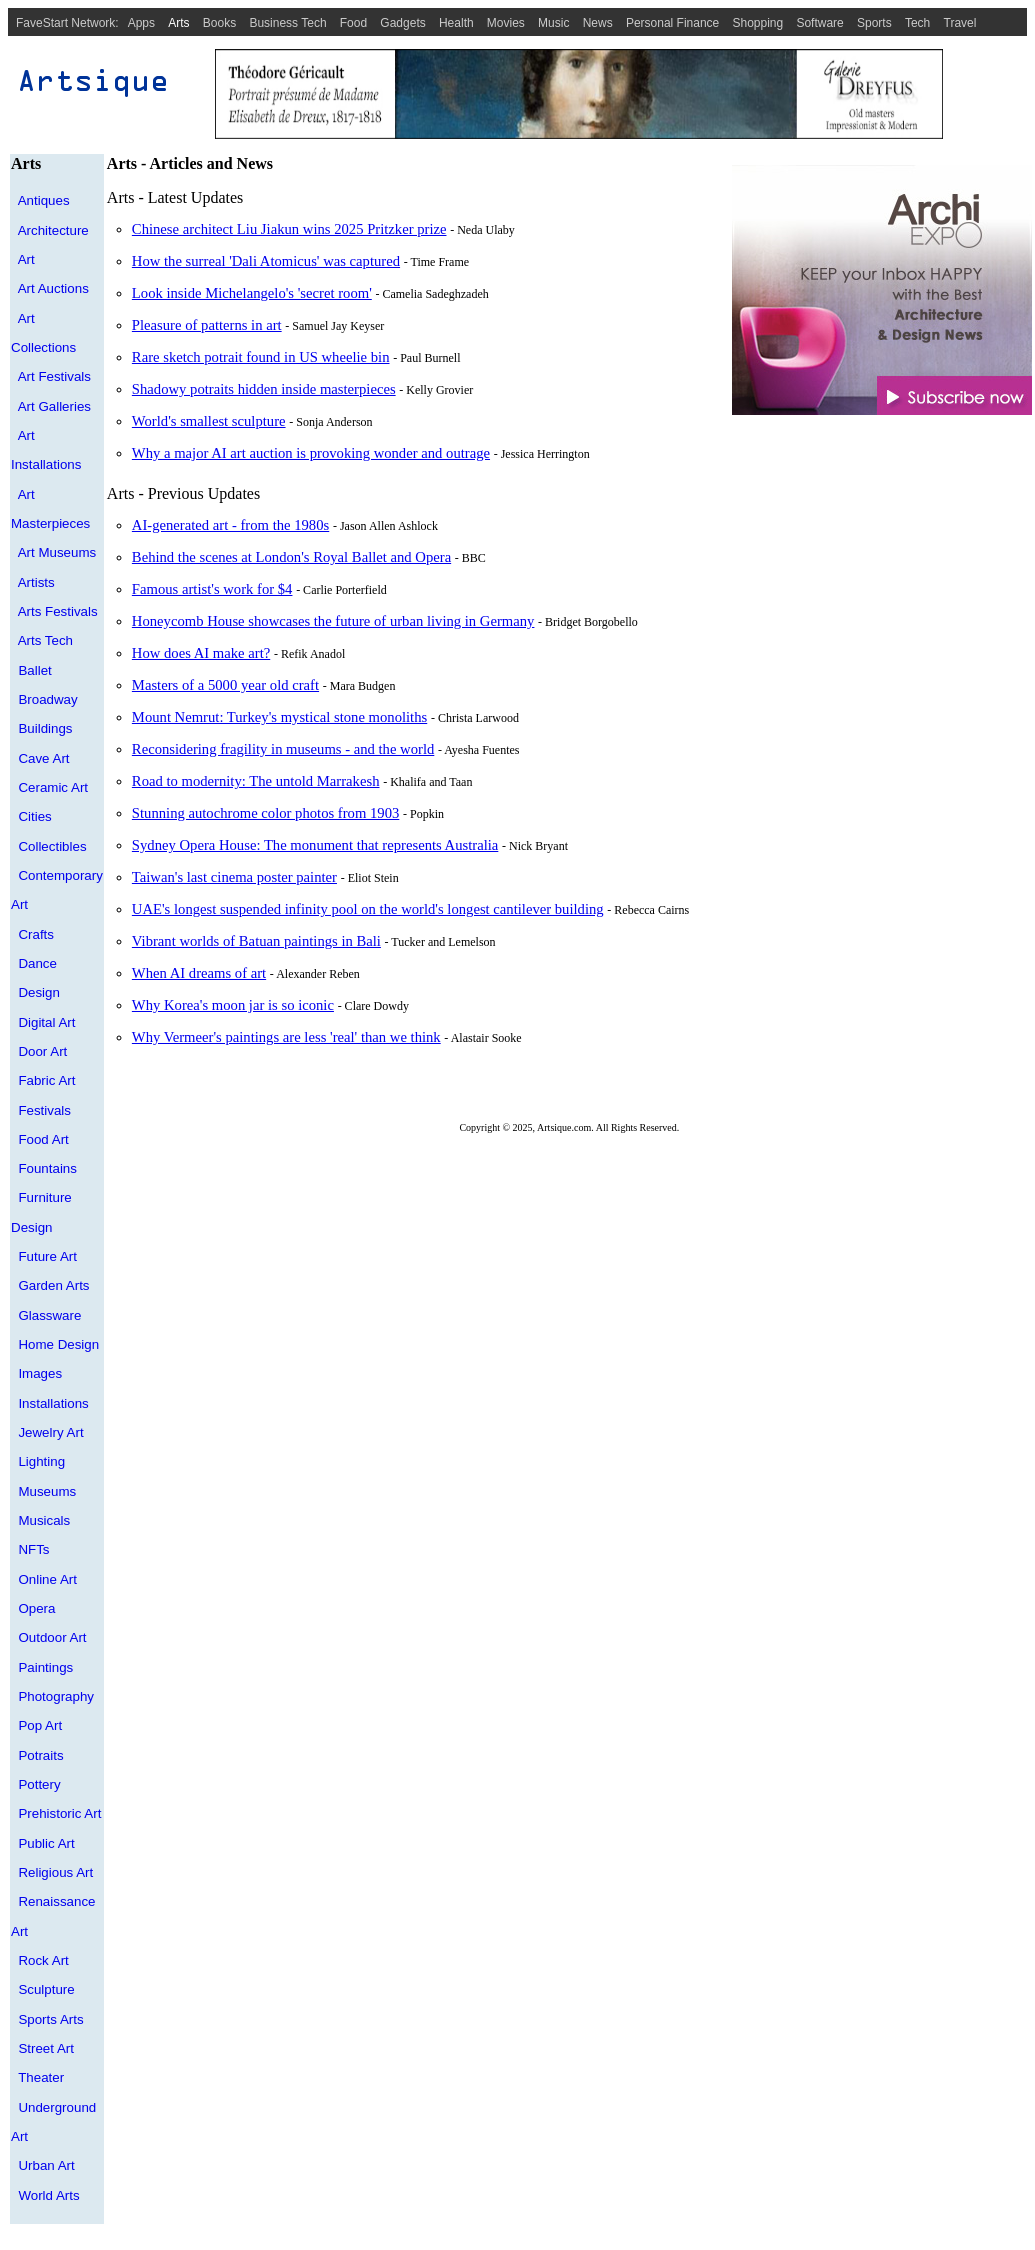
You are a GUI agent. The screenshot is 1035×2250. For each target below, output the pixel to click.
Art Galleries (54, 406)
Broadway (47, 699)
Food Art (43, 1139)
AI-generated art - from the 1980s (230, 525)
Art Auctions (53, 288)
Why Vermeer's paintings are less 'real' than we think (286, 1037)
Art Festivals (54, 376)
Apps (141, 23)
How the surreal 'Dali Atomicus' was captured (266, 261)
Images (40, 1373)
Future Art (47, 1256)
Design (39, 992)
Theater (41, 2077)
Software (819, 23)
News (598, 23)
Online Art (47, 1579)
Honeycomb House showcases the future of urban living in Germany (333, 621)
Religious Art (55, 1872)
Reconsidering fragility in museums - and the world (283, 749)
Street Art (46, 2048)
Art (26, 259)
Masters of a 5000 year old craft (225, 685)
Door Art (42, 1051)
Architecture (53, 230)
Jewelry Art (50, 1432)
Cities (34, 816)
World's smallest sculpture (209, 421)
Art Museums (57, 552)
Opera (36, 1608)
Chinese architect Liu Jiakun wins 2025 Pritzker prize (289, 229)
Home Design (58, 1344)
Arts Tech (45, 640)
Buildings (45, 728)
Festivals (44, 1110)
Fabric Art (46, 1080)
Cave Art (43, 758)
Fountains (47, 1168)
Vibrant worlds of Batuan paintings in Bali (256, 941)
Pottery (39, 1784)
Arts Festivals (58, 611)
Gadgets (402, 23)
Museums (47, 1491)
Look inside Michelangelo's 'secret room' (252, 293)
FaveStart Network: (67, 23)
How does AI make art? (201, 653)
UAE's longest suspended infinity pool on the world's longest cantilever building (368, 909)
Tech (917, 23)
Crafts (36, 934)
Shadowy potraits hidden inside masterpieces (264, 389)
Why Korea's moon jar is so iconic (233, 1005)
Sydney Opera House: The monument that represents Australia (315, 845)
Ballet (34, 670)
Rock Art (43, 1960)
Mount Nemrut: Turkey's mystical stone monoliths (279, 717)
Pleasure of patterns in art (207, 325)
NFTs (33, 1549)
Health (456, 23)
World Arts (48, 2195)
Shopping (758, 23)
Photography (56, 1696)
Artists (36, 582)
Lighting (41, 1461)
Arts (178, 23)
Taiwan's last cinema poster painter (234, 877)
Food (353, 23)
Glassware (49, 1315)
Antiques (44, 200)
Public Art (46, 1843)
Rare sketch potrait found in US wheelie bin (261, 357)
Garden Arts (53, 1285)
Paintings (45, 1667)
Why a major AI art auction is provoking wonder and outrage (311, 453)
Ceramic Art (53, 787)
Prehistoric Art (59, 1813)
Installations (53, 1403)
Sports (874, 23)
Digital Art (46, 1022)
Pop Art (40, 1725)
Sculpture (46, 1989)
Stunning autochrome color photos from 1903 (265, 813)
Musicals (44, 1520)
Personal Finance (672, 23)
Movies (506, 23)
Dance (37, 963)
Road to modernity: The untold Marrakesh (256, 781)
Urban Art (46, 2165)
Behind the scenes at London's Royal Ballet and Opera (291, 557)
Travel (960, 23)
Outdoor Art (52, 1637)
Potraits (40, 1755)
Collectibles (52, 846)
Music (553, 23)
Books (219, 23)
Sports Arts (50, 2019)
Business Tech (287, 23)
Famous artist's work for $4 (212, 589)
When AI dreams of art (199, 973)
